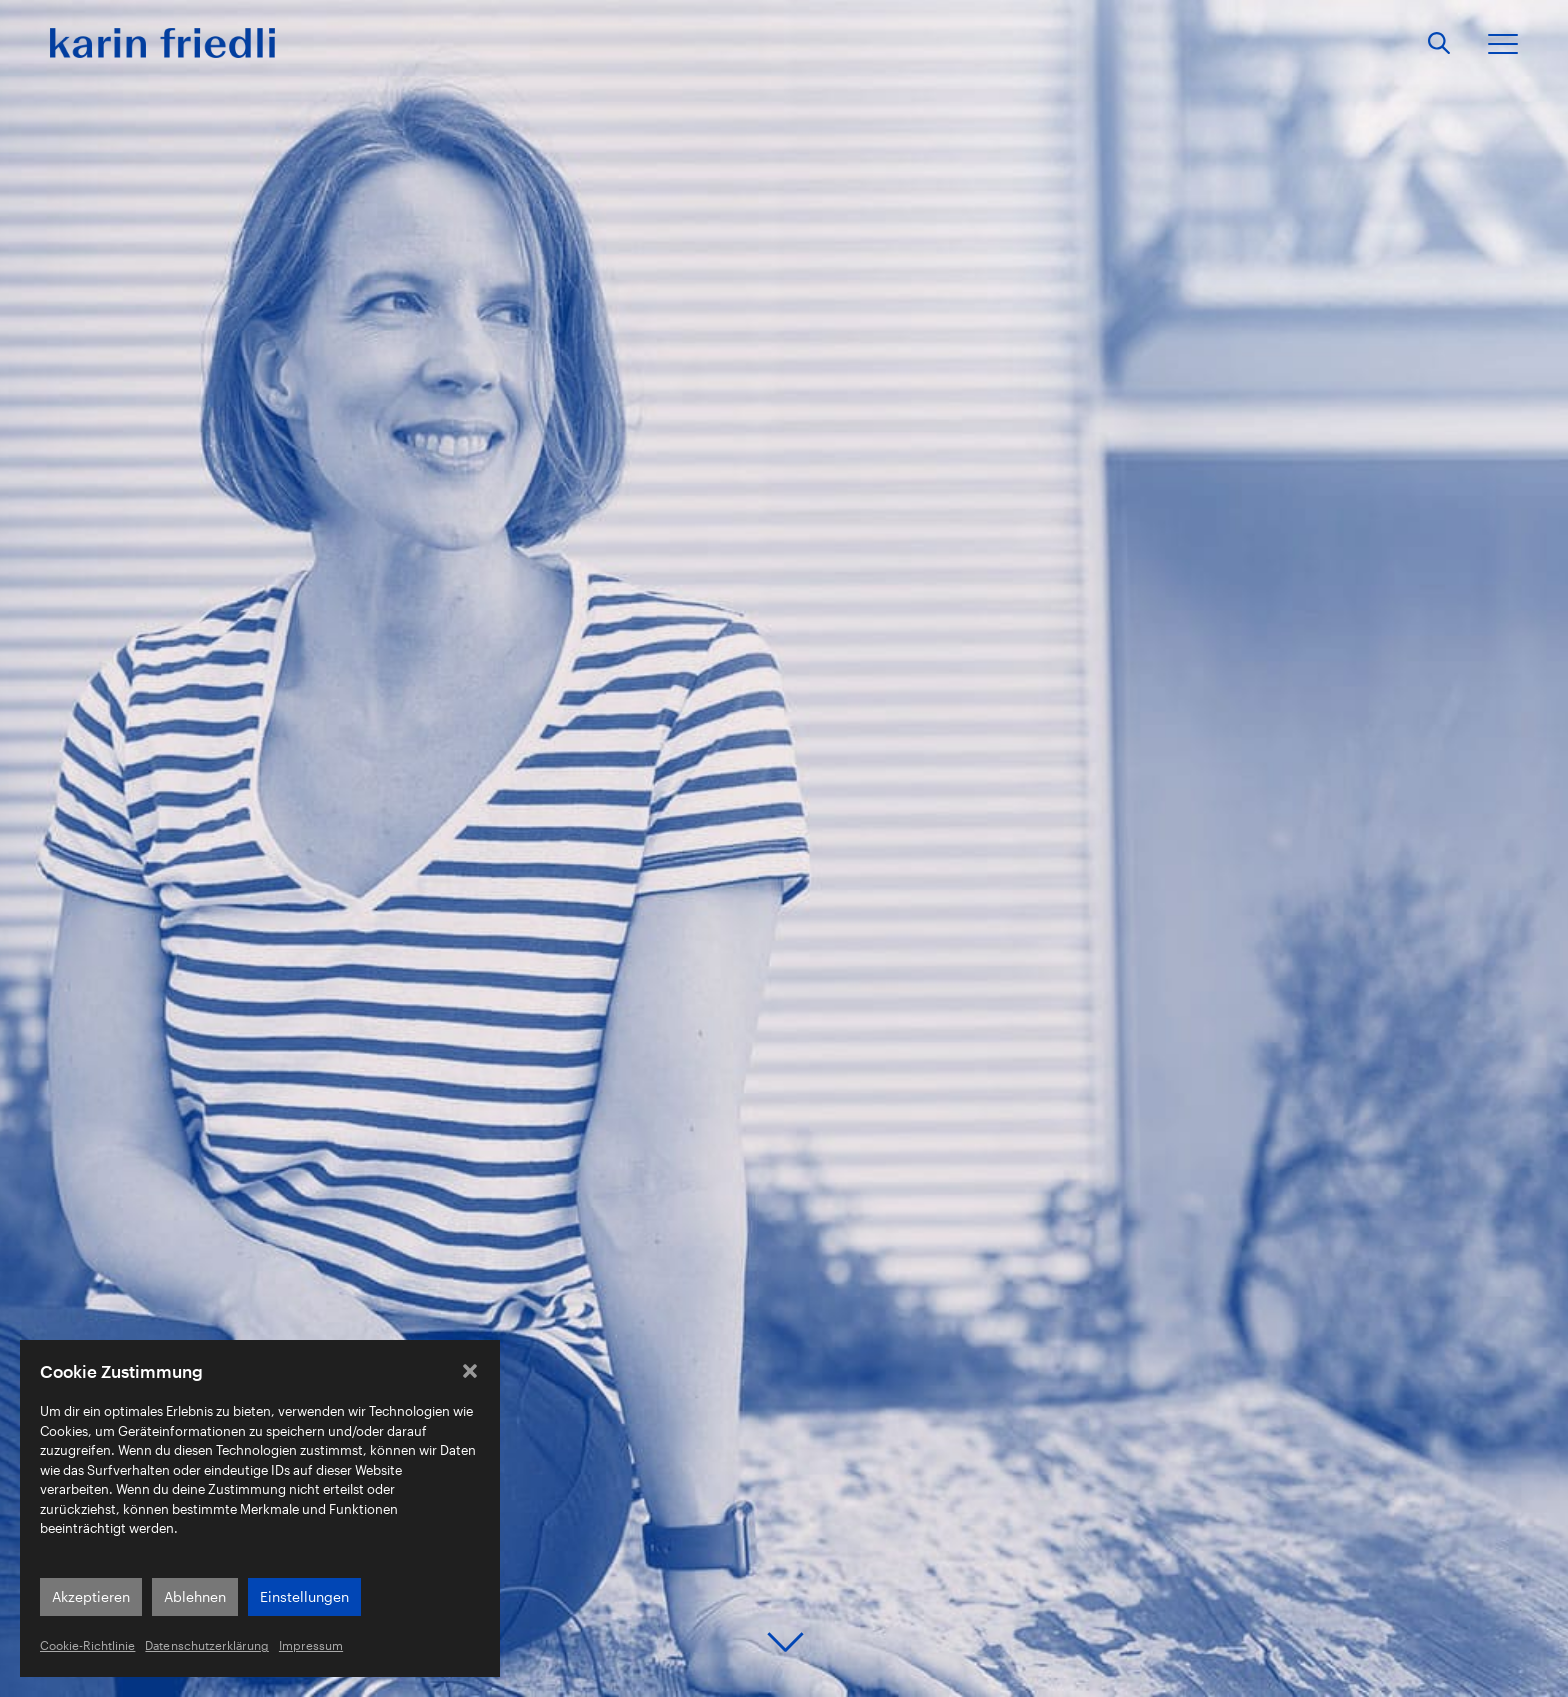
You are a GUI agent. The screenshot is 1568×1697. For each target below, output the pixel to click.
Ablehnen (195, 1596)
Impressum (311, 1645)
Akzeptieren (91, 1596)
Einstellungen (304, 1596)
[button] (470, 1371)
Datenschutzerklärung (206, 1645)
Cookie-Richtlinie (87, 1645)
